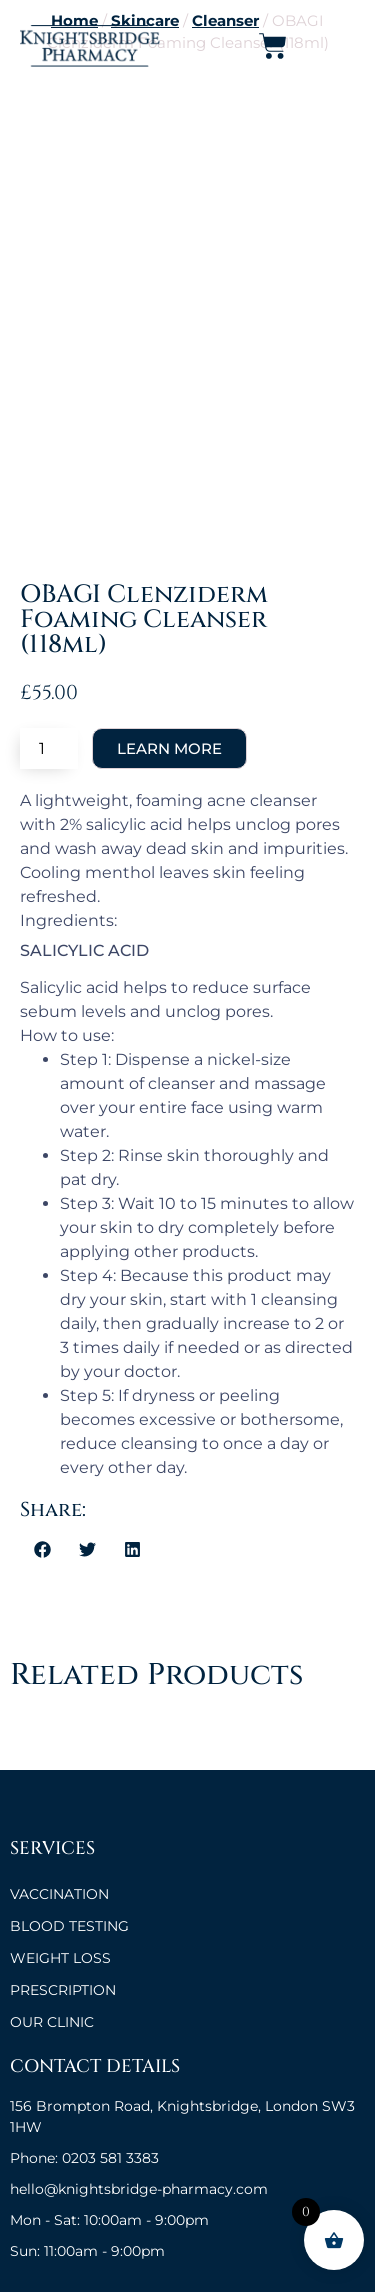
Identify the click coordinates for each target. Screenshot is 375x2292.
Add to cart (169, 748)
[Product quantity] (49, 748)
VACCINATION (59, 1894)
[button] (42, 1550)
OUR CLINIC (52, 2022)
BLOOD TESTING (69, 1926)
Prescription (63, 1990)
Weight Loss (60, 1958)
